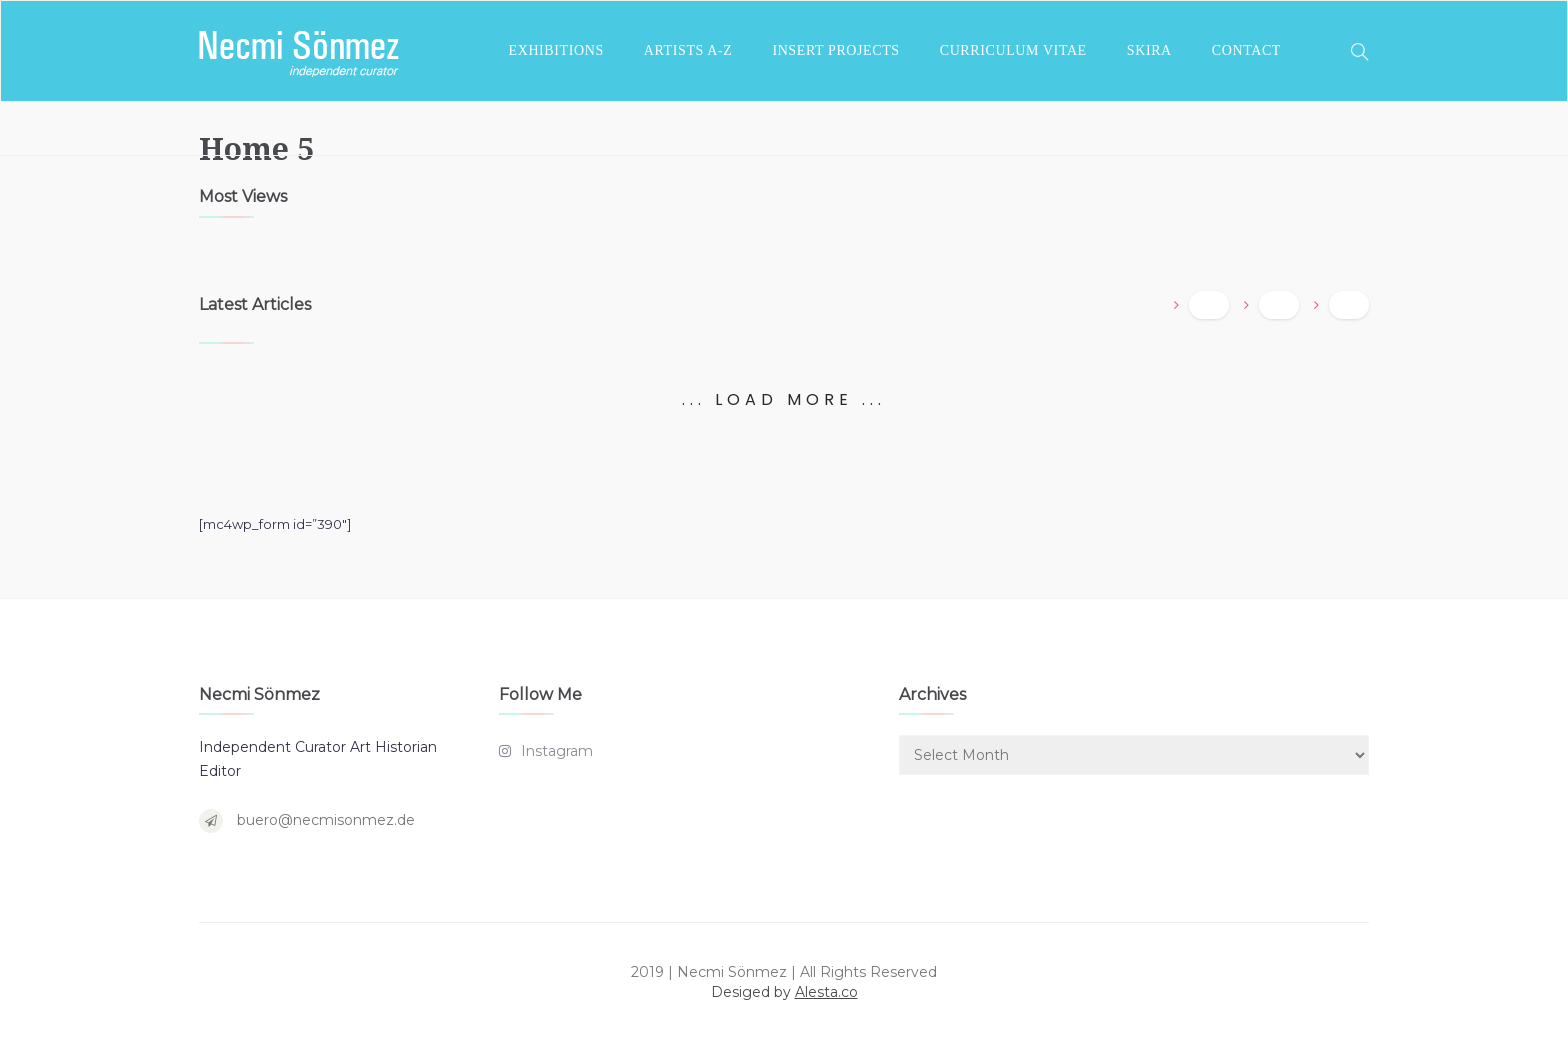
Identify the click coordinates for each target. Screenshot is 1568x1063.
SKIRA (1149, 50)
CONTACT (1246, 50)
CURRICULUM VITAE (1013, 50)
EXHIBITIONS (556, 50)
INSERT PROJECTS (835, 50)
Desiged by (784, 992)
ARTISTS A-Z (688, 50)
